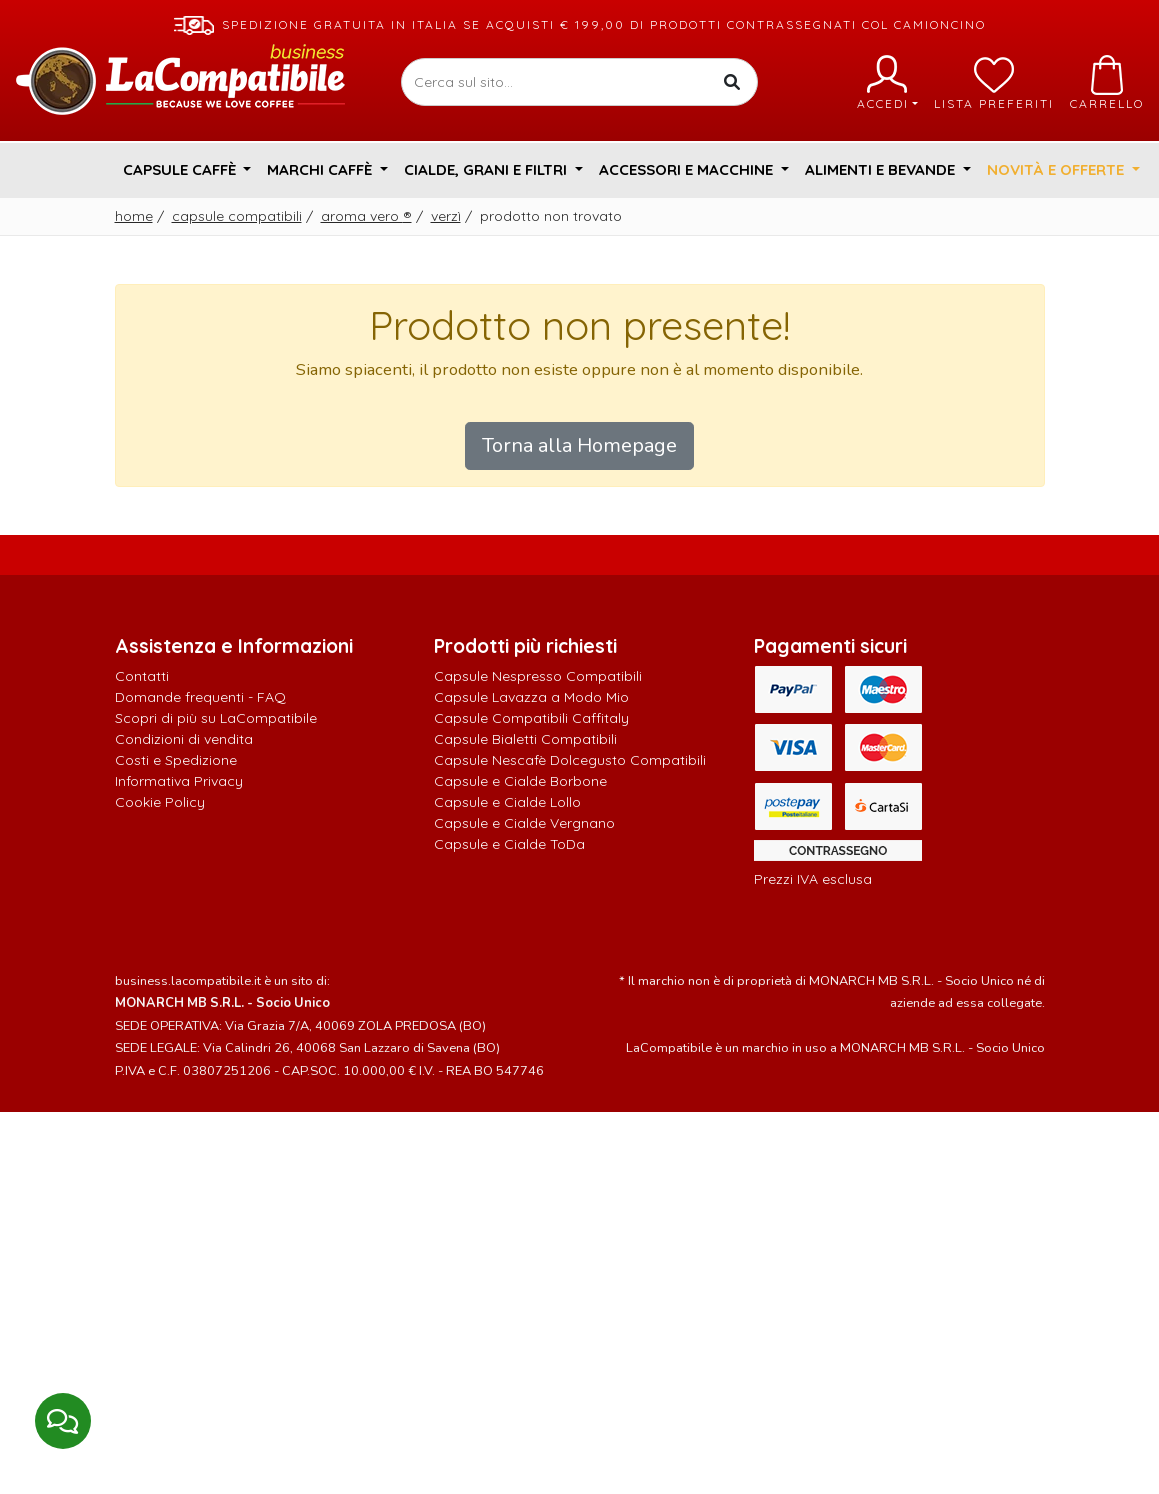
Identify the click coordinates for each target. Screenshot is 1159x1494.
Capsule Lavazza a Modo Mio (531, 697)
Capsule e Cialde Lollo (507, 802)
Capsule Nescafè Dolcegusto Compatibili (570, 760)
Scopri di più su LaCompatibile (216, 718)
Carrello (1107, 83)
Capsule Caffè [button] (181, 169)
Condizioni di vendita (184, 739)
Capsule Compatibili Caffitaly (531, 718)
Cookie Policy (160, 802)
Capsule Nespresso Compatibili (538, 676)
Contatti (142, 676)
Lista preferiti (994, 83)
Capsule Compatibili (237, 216)
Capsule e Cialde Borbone (520, 781)
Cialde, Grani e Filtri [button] (487, 169)
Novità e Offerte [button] (1057, 169)
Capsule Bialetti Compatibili (525, 739)
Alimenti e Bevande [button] (882, 169)
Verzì (446, 216)
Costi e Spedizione (176, 760)
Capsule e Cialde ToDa (509, 844)
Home (134, 216)
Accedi (887, 83)
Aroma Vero (366, 216)
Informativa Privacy (179, 781)
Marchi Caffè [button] (321, 169)
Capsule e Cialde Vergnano (524, 823)
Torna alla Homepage (579, 445)
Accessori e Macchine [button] (688, 169)
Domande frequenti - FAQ (200, 697)
